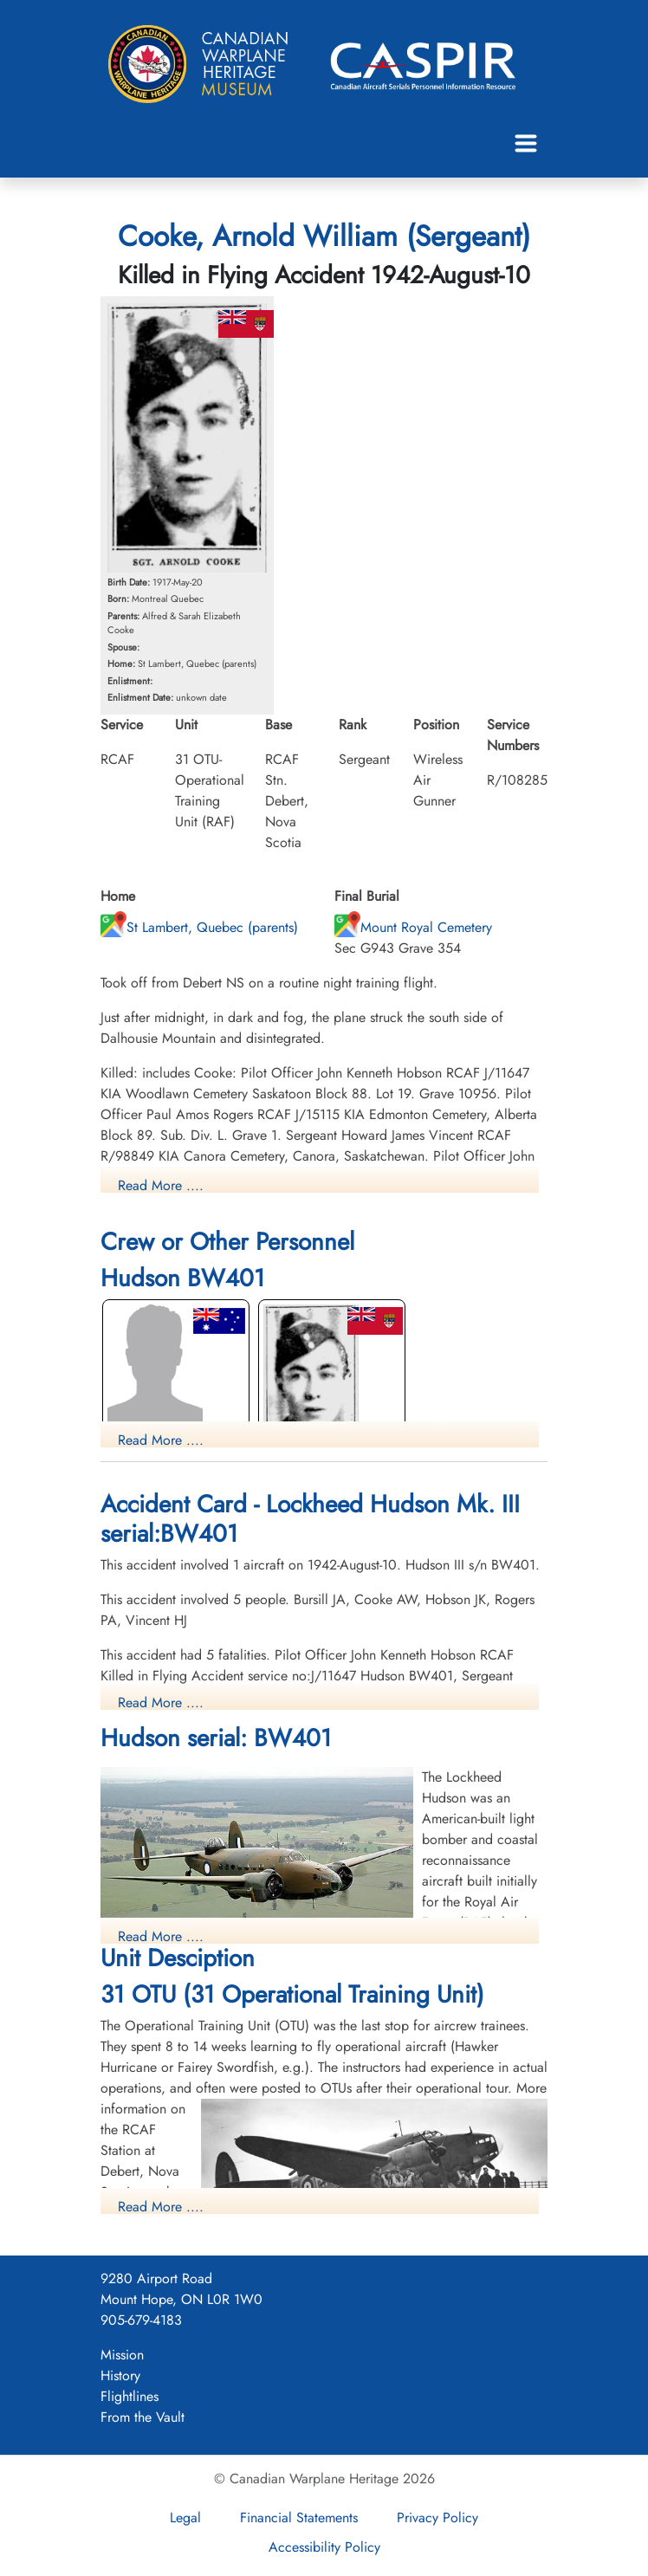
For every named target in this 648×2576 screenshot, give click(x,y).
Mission (122, 2355)
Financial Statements (299, 2517)
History (120, 2375)
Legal (185, 2517)
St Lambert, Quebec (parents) (199, 927)
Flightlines (129, 2396)
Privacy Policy (437, 2517)
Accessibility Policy (324, 2547)
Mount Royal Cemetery (413, 927)
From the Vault (142, 2417)
